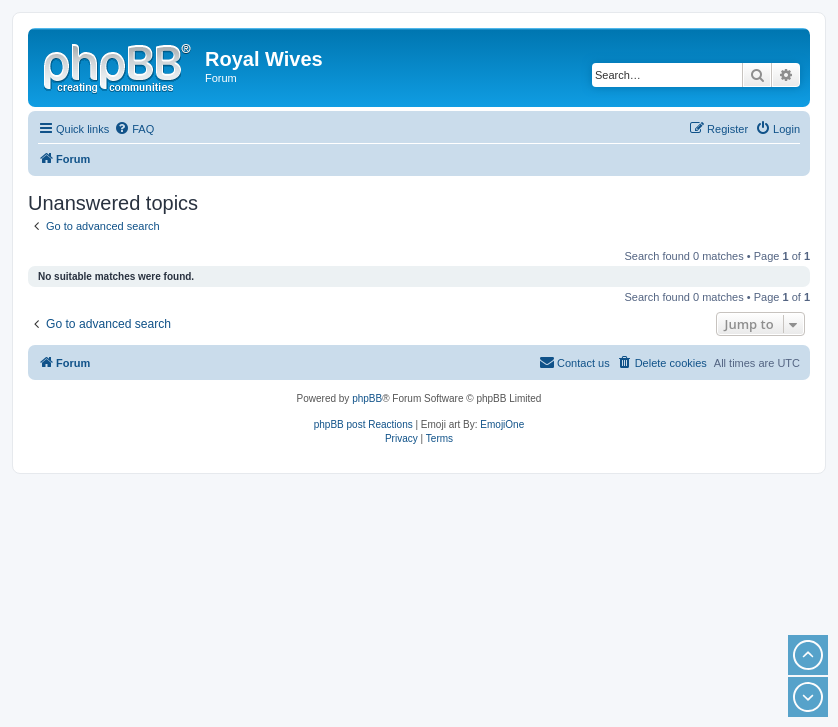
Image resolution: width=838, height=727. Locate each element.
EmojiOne (502, 424)
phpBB (367, 398)
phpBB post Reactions (363, 424)
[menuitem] (134, 129)
